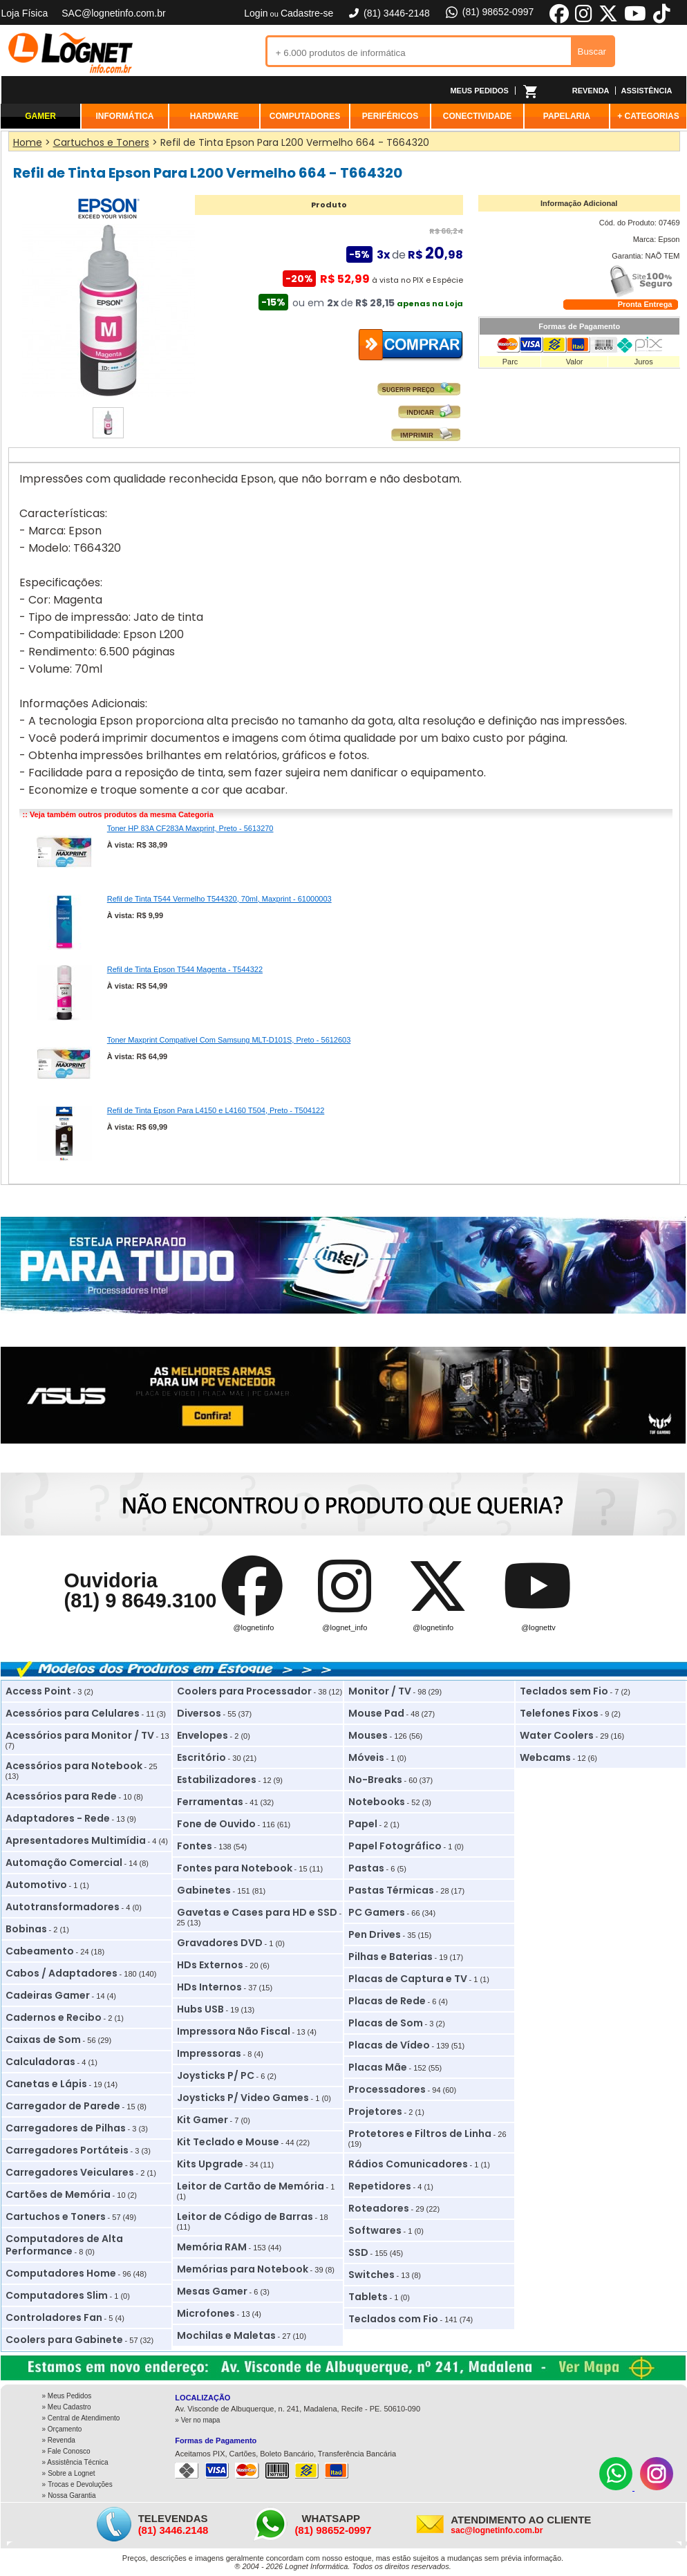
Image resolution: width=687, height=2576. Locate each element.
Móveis (366, 1757)
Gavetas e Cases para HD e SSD (257, 1912)
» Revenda (58, 2440)
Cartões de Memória (58, 2194)
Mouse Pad (376, 1713)
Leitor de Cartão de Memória (250, 2186)
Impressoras (209, 2053)
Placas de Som (385, 2023)
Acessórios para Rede (61, 1796)
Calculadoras (40, 2062)
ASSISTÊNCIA (646, 90)
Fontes (194, 1846)
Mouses (368, 1735)
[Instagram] (656, 2487)
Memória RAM (212, 2247)
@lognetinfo (253, 1627)
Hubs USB (200, 2009)
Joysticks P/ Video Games (243, 2097)
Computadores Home (61, 2273)
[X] (608, 20)
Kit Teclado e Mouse (228, 2142)
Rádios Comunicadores (408, 2164)
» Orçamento (62, 2429)
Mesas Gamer (212, 2291)
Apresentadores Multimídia (76, 1840)
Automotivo (36, 1885)
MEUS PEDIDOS (479, 90)
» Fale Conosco (66, 2451)
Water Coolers (557, 1735)
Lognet (70, 52)
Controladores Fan (54, 2317)
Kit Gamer (202, 2120)
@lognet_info (344, 1627)
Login (255, 13)
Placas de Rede (387, 2001)
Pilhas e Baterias (390, 1956)
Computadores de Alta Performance (64, 2245)
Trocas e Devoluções (80, 2484)
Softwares (375, 2230)
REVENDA (591, 90)
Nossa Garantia (71, 2495)
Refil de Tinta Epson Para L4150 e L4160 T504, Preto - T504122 (216, 1110)
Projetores (375, 2111)
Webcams (545, 1757)
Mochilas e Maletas (226, 2335)
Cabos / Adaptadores (61, 1973)
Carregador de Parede (63, 2106)
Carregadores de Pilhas (66, 2128)
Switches (371, 2274)
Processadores (387, 2089)
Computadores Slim (57, 2295)
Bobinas (26, 1929)
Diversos (199, 1713)
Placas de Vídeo (389, 2045)
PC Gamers (376, 1912)
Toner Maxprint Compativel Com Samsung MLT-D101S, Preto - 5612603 (229, 1040)
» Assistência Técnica (75, 2462)
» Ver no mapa (197, 2420)
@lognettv (538, 1627)
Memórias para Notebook (242, 2269)
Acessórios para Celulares (73, 1713)
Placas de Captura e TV (407, 1979)
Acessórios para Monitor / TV (80, 1735)
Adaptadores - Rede (58, 1818)
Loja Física (24, 13)
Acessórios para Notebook (74, 1766)
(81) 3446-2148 (388, 13)
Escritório (201, 1757)
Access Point (38, 1691)
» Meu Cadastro (66, 2407)
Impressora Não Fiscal (233, 2031)
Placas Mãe (377, 2067)
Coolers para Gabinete (64, 2339)
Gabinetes (204, 1890)
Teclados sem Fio (564, 1691)
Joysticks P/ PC (215, 2075)
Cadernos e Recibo (54, 2017)
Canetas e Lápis (46, 2084)
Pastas (366, 1868)
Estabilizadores (216, 1779)
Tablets (368, 2297)
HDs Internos (209, 1987)
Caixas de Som (43, 2039)
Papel (362, 1824)
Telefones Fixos (559, 1713)
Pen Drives (374, 1934)
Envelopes (202, 1735)
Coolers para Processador (244, 1691)
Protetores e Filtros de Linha (419, 2133)
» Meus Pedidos (67, 2396)
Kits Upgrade (210, 2164)
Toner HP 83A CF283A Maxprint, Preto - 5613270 (190, 828)
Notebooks (376, 1802)
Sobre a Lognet (71, 2473)
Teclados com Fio (393, 2319)
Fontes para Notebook (234, 1868)
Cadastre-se (307, 13)
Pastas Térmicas (391, 1890)
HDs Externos (210, 1965)
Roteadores (378, 2208)
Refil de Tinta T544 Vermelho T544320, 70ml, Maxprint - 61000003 (219, 899)
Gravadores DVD (220, 1943)
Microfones (206, 2313)
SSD (358, 2252)
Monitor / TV (379, 1691)
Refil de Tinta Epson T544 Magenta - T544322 (185, 969)
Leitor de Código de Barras (245, 2216)
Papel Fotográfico (395, 1846)
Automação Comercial (64, 1862)
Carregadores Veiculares (70, 2172)
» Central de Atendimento (81, 2418)
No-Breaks (375, 1779)
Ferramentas (210, 1802)
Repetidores (379, 2186)
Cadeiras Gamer (48, 1995)
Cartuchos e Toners (56, 2216)
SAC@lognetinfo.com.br (113, 13)
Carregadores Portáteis (67, 2150)
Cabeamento (40, 1951)
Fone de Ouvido (216, 1824)
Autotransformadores (63, 1907)
